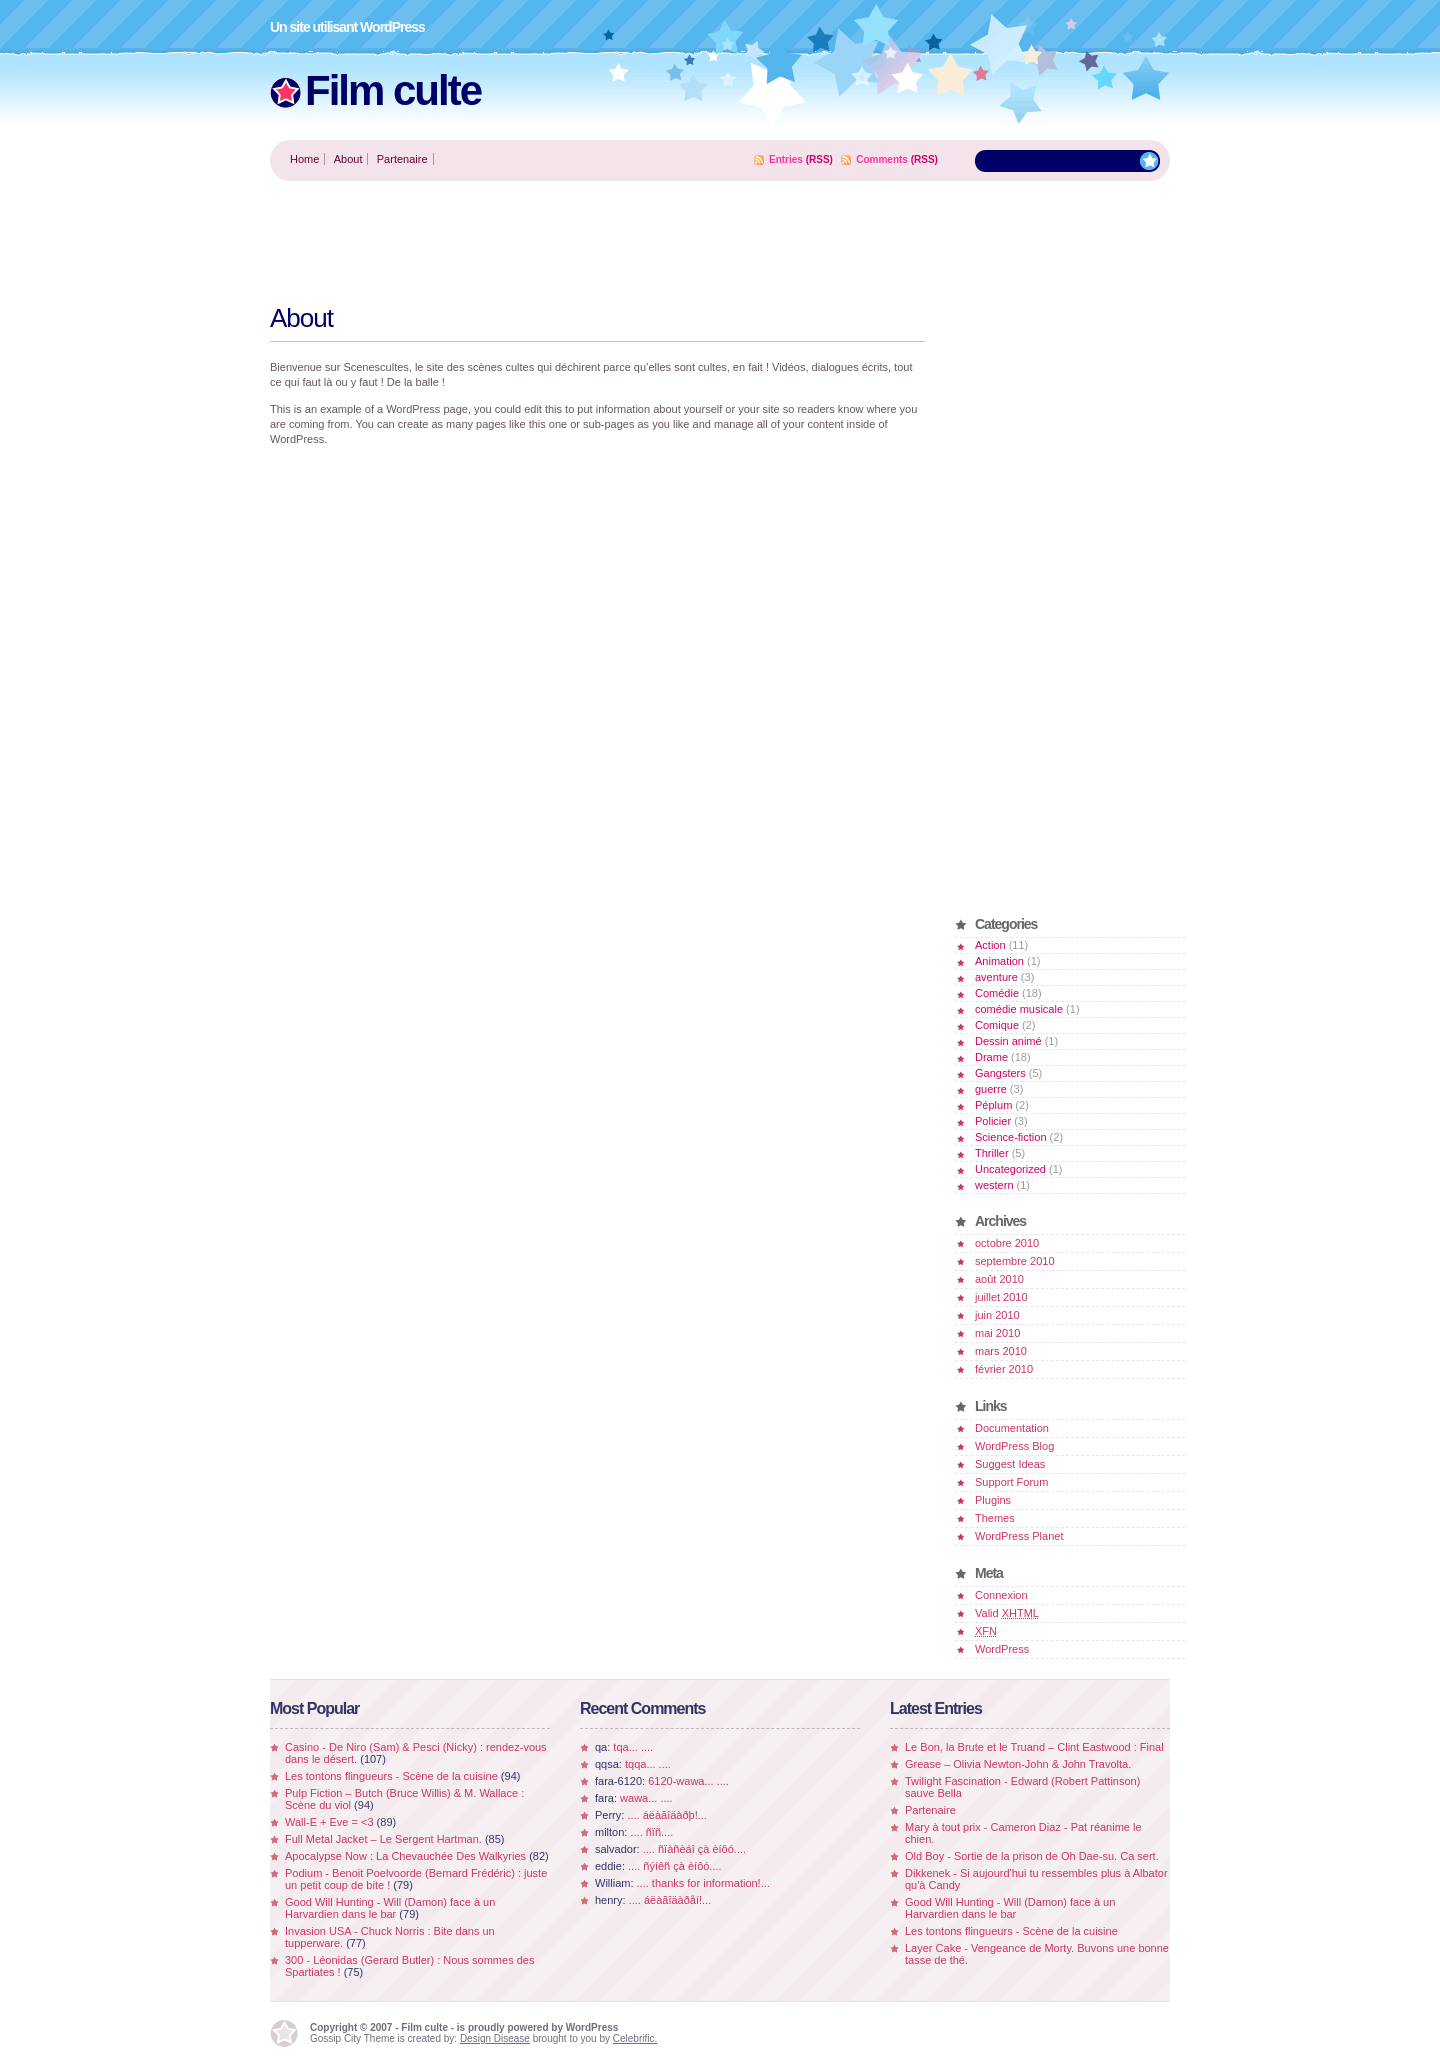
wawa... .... (646, 1798)
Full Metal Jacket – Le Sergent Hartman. (383, 1839)
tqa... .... (633, 1747)
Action (990, 945)
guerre (991, 1089)
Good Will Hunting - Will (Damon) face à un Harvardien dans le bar (390, 1908)
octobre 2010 (1007, 1243)
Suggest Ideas (1010, 1464)
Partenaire (402, 159)
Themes (995, 1518)
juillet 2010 (1001, 1297)
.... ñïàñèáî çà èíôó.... (694, 1849)
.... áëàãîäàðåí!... (670, 1900)
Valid (1007, 1613)
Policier (993, 1121)
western (994, 1185)
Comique (997, 1025)
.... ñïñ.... (651, 1832)
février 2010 (1004, 1369)
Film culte (393, 90)
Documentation (1012, 1428)
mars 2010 (1001, 1351)
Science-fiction (1011, 1137)
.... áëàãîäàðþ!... (667, 1815)
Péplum (993, 1105)
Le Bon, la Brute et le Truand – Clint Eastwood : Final (1034, 1747)
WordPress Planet (1019, 1536)
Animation (999, 961)
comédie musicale (1019, 1009)
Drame (991, 1057)
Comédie (997, 993)
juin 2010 (997, 1315)
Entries (786, 159)
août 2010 (999, 1279)
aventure (996, 977)
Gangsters (1000, 1073)
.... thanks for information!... (703, 1883)
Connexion (1001, 1595)
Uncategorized (1010, 1169)
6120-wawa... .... (688, 1781)
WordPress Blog (1014, 1446)
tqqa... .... (648, 1764)
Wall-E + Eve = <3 (329, 1822)
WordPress (1002, 1649)
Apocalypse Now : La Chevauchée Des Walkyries (405, 1856)
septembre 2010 (1015, 1261)
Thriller (992, 1153)
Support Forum (1011, 1482)
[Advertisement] (634, 241)
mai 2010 (997, 1333)
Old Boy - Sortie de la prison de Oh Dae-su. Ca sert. (1032, 1856)
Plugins (993, 1500)
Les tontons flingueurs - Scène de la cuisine (391, 1776)
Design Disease (495, 2038)
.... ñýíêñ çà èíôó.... (675, 1866)
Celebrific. (635, 2038)
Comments (882, 159)
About (348, 159)
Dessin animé (1008, 1041)
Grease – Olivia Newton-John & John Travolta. (1018, 1764)
